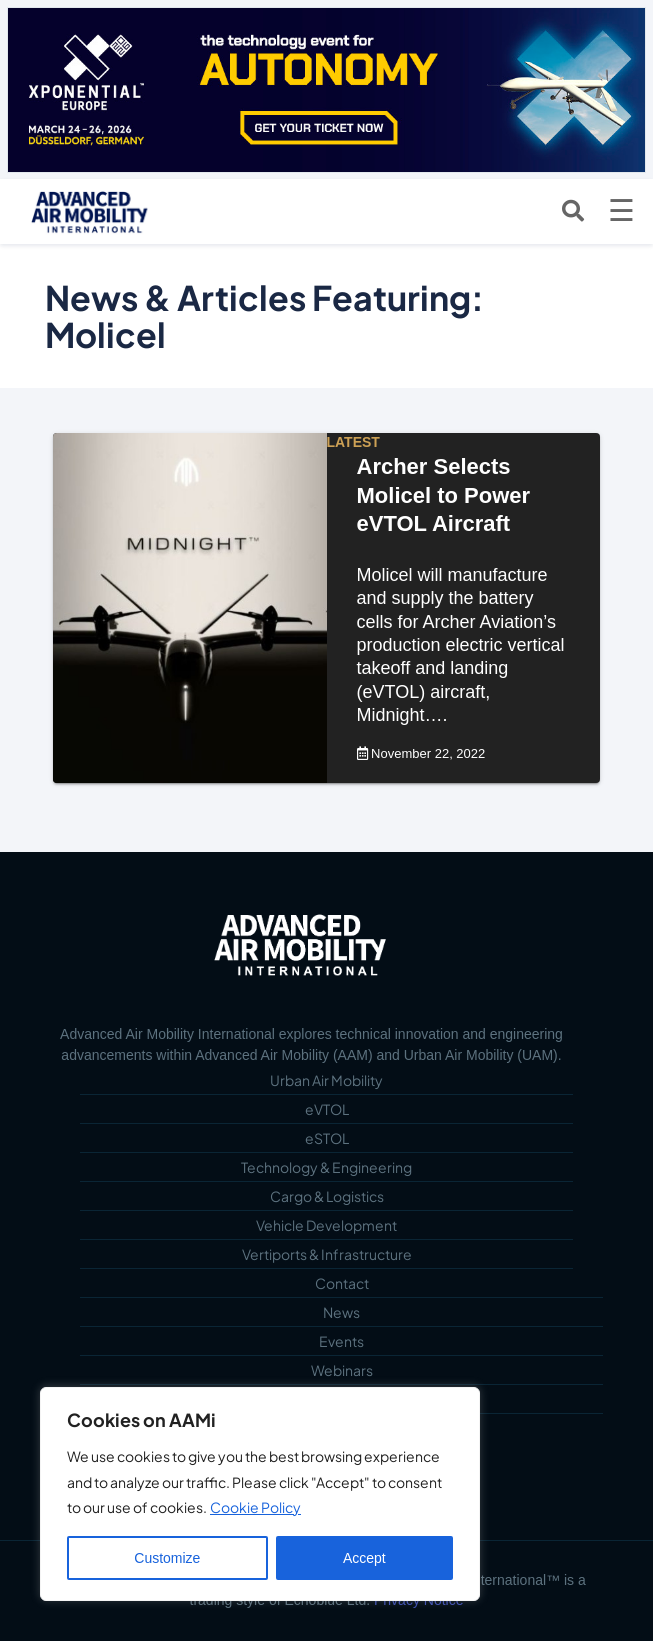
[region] (260, 1494)
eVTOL (327, 1109)
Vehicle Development (326, 1225)
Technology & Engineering (326, 1167)
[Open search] (573, 211)
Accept (364, 1558)
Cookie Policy (255, 1507)
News (341, 1312)
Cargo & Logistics (327, 1196)
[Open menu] (621, 211)
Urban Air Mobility (326, 1080)
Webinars (342, 1370)
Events (341, 1341)
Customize (167, 1558)
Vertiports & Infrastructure (327, 1254)
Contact (342, 1283)
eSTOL (327, 1138)
